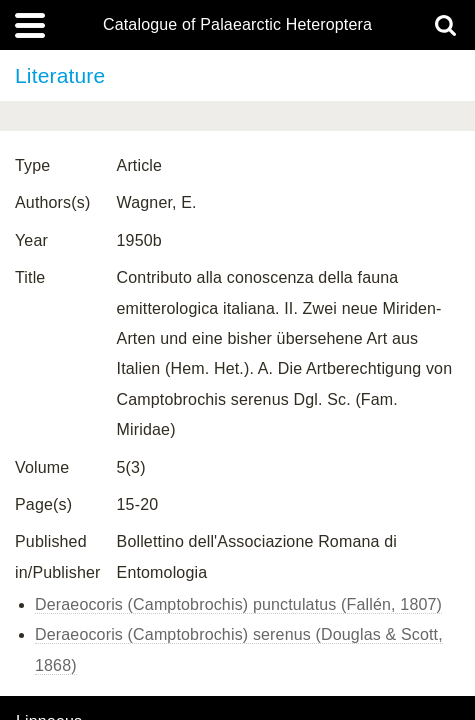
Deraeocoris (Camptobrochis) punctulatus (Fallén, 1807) (238, 604)
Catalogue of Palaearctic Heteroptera (237, 25)
